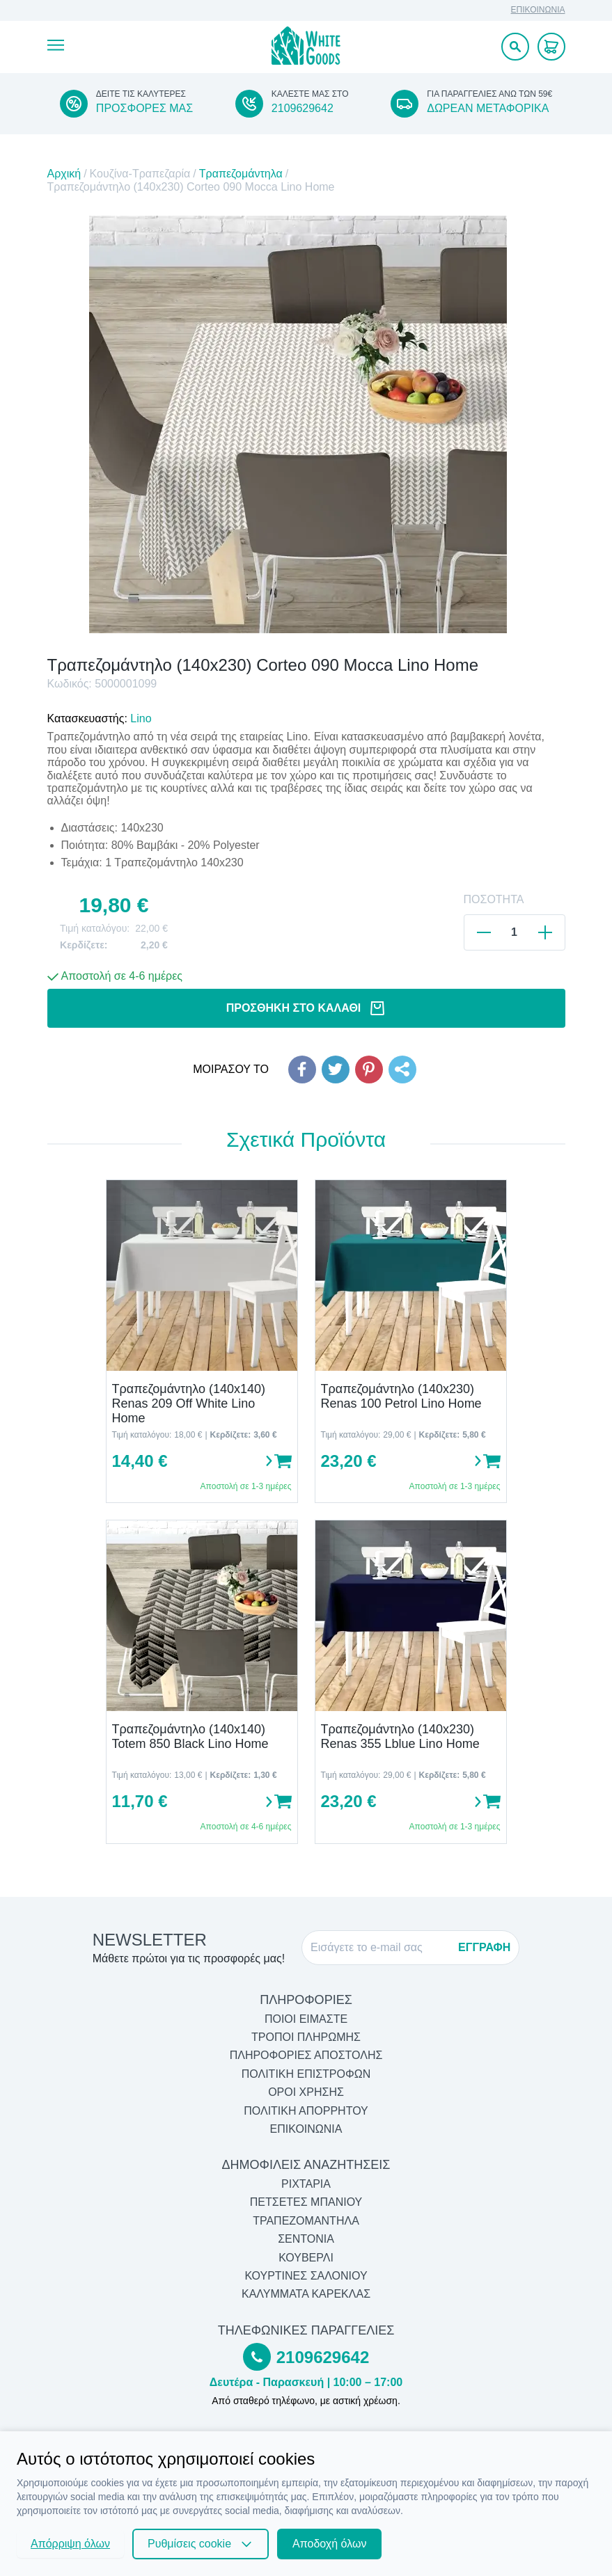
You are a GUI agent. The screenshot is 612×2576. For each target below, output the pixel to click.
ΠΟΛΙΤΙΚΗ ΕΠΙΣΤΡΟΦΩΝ (306, 2074)
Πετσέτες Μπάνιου (306, 2202)
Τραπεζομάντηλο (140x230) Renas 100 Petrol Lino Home (401, 1396)
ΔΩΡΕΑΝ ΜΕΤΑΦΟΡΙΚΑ (488, 108)
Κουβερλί (306, 2258)
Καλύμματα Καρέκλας (306, 2294)
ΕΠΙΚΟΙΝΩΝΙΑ (538, 10)
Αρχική (64, 174)
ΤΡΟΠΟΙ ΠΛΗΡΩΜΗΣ (306, 2037)
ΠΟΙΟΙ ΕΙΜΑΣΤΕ (306, 2019)
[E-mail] (380, 1947)
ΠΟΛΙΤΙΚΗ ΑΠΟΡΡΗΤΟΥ (306, 2111)
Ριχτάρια (306, 2184)
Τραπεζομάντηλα (241, 174)
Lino (140, 718)
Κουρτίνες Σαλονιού (305, 2276)
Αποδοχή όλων (329, 2544)
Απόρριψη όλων (70, 2544)
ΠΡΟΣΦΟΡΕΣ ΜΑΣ (144, 108)
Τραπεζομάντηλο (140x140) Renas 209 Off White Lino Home (189, 1403)
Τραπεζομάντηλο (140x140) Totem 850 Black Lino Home (190, 1736)
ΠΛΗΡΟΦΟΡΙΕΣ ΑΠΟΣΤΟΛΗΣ (306, 2055)
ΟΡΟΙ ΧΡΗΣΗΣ (306, 2092)
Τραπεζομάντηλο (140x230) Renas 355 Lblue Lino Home (400, 1736)
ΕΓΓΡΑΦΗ (484, 1947)
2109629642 (303, 108)
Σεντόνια (306, 2239)
